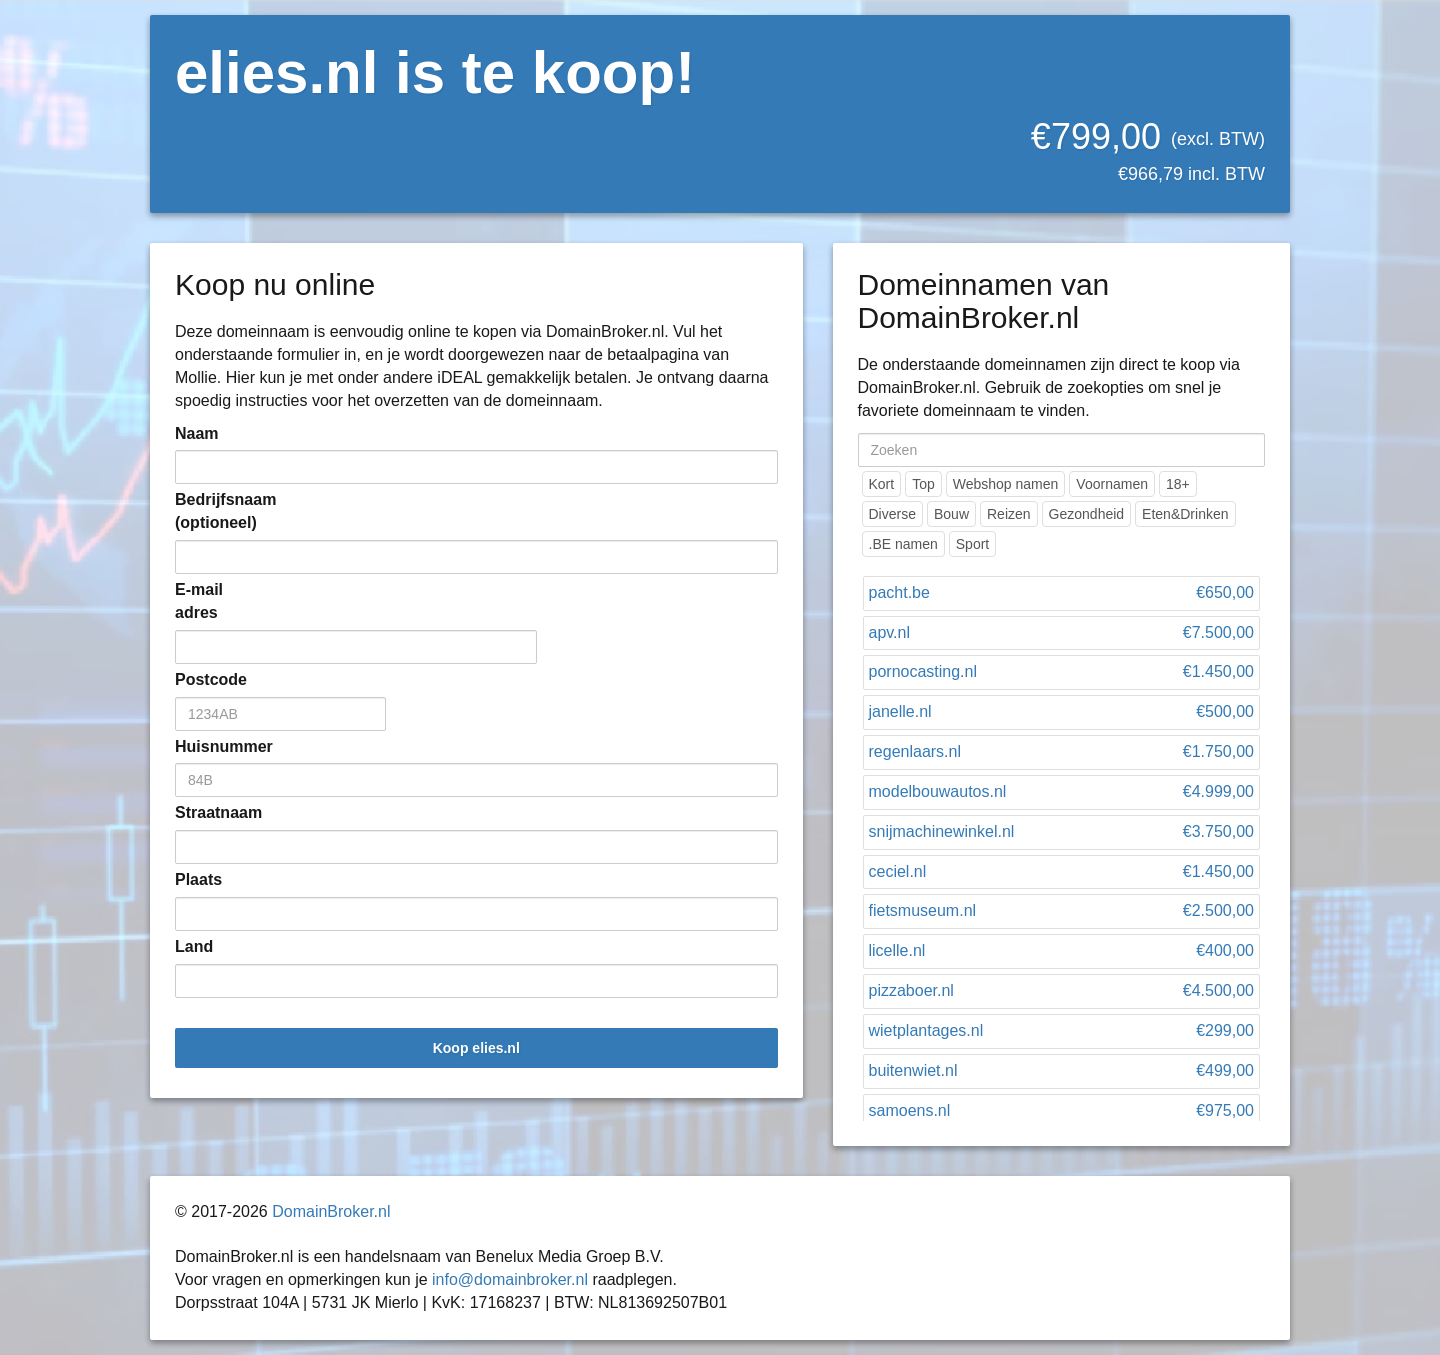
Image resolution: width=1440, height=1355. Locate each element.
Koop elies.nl (476, 1048)
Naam (197, 433)
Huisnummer (205, 746)
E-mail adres (199, 601)
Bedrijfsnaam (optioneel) (205, 511)
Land (194, 946)
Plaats (198, 879)
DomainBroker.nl (331, 1211)
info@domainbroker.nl (510, 1279)
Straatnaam (205, 812)
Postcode (205, 679)
